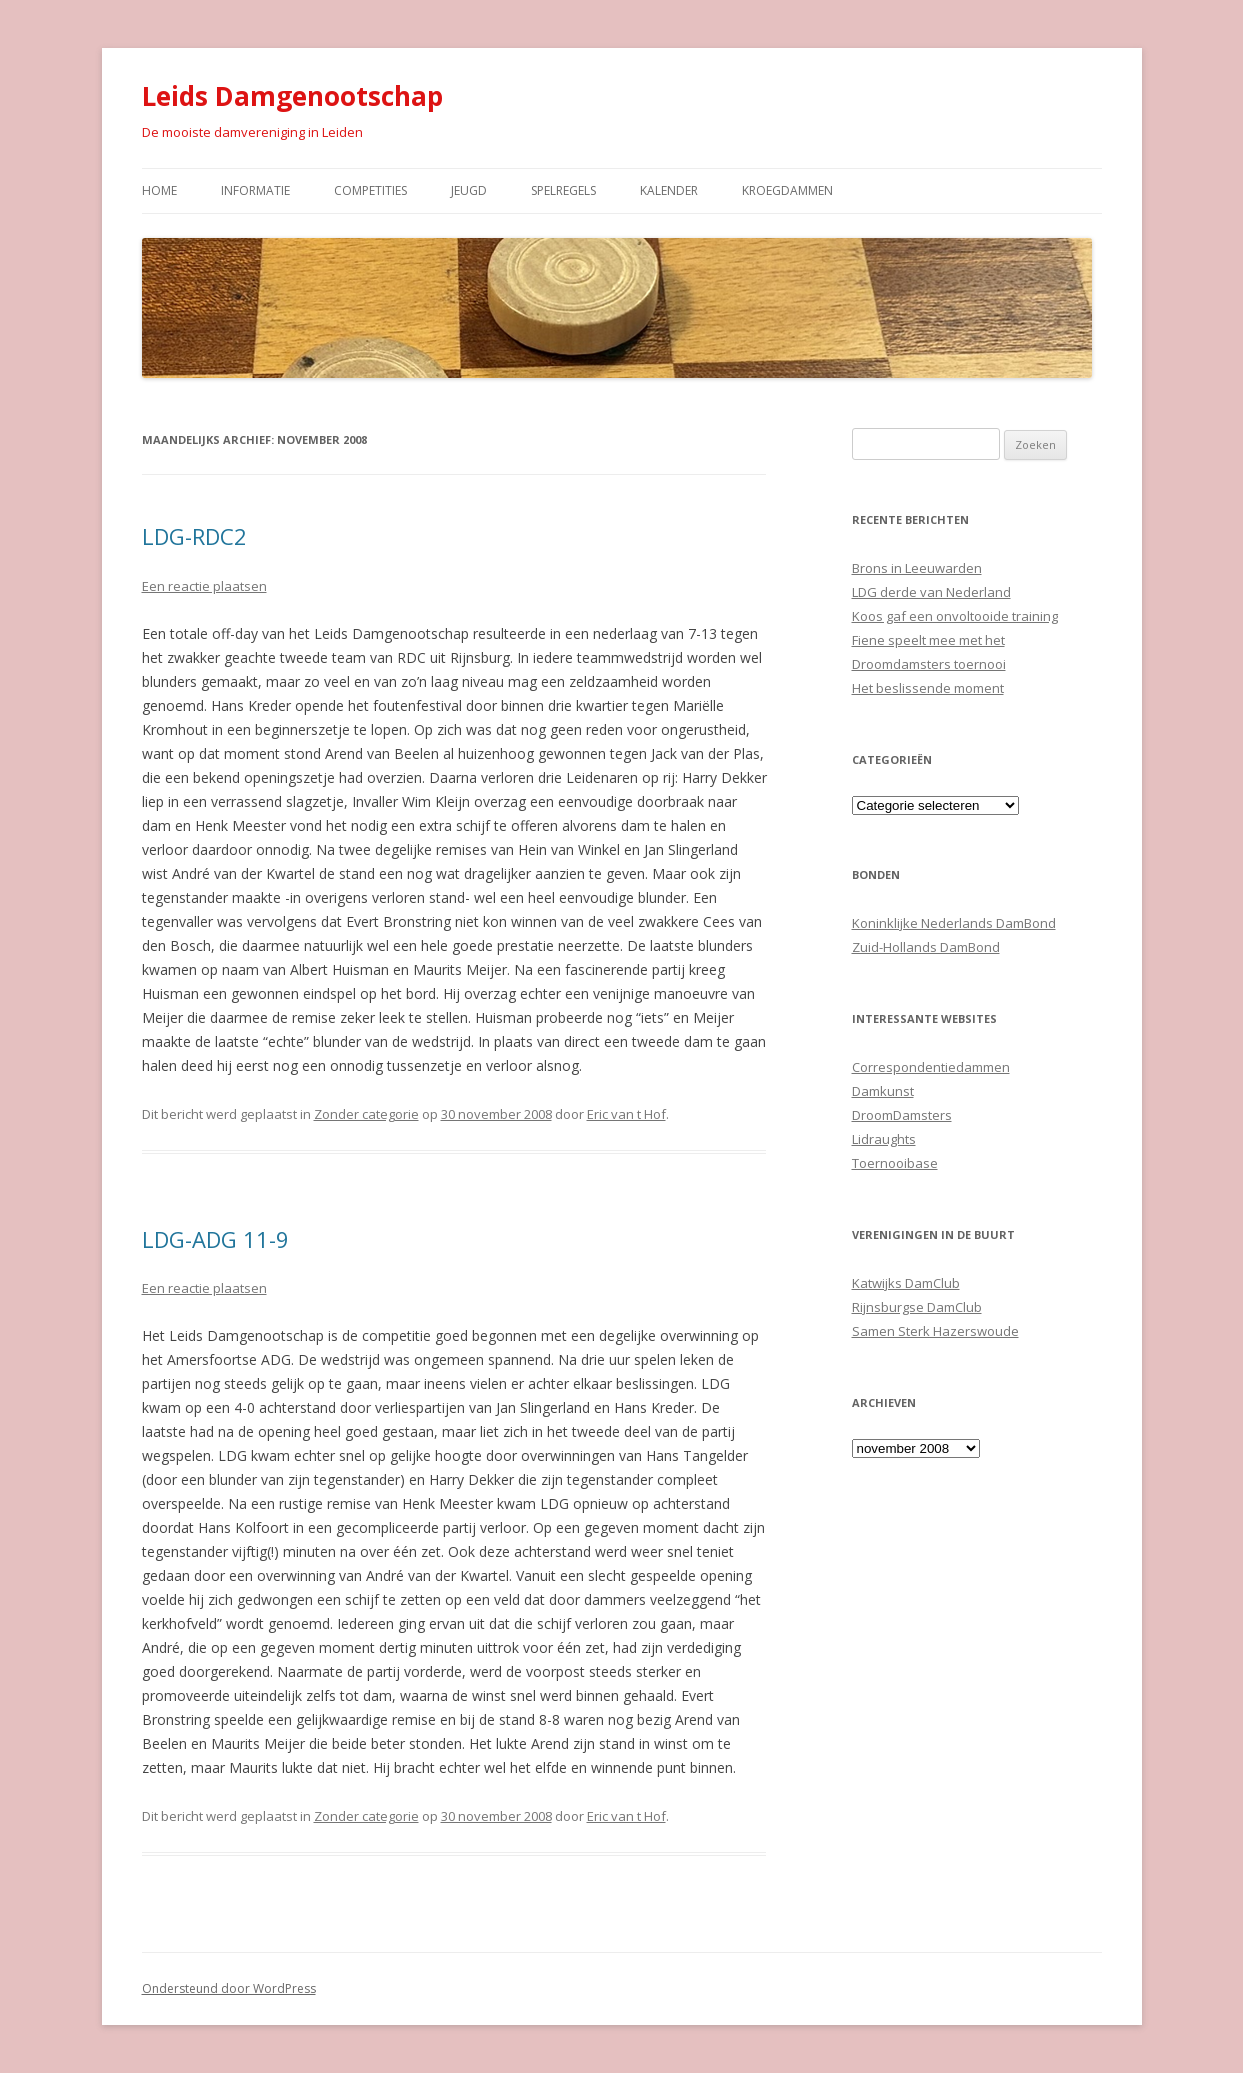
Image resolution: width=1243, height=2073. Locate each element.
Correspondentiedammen (931, 1067)
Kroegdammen (787, 190)
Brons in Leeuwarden (917, 568)
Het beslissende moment (928, 688)
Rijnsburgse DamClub (917, 1307)
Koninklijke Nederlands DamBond (954, 923)
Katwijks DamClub (906, 1283)
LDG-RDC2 (194, 536)
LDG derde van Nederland (931, 592)
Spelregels (563, 190)
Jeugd (469, 190)
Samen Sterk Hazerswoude (935, 1331)
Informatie (255, 190)
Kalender (669, 190)
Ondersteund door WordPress (229, 1988)
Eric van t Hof (626, 1114)
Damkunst (883, 1091)
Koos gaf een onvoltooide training (955, 616)
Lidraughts (884, 1139)
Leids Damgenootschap (292, 96)
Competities (370, 190)
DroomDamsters (902, 1115)
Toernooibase (895, 1163)
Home (159, 190)
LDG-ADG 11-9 (215, 1239)
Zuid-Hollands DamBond (926, 947)
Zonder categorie (366, 1114)
